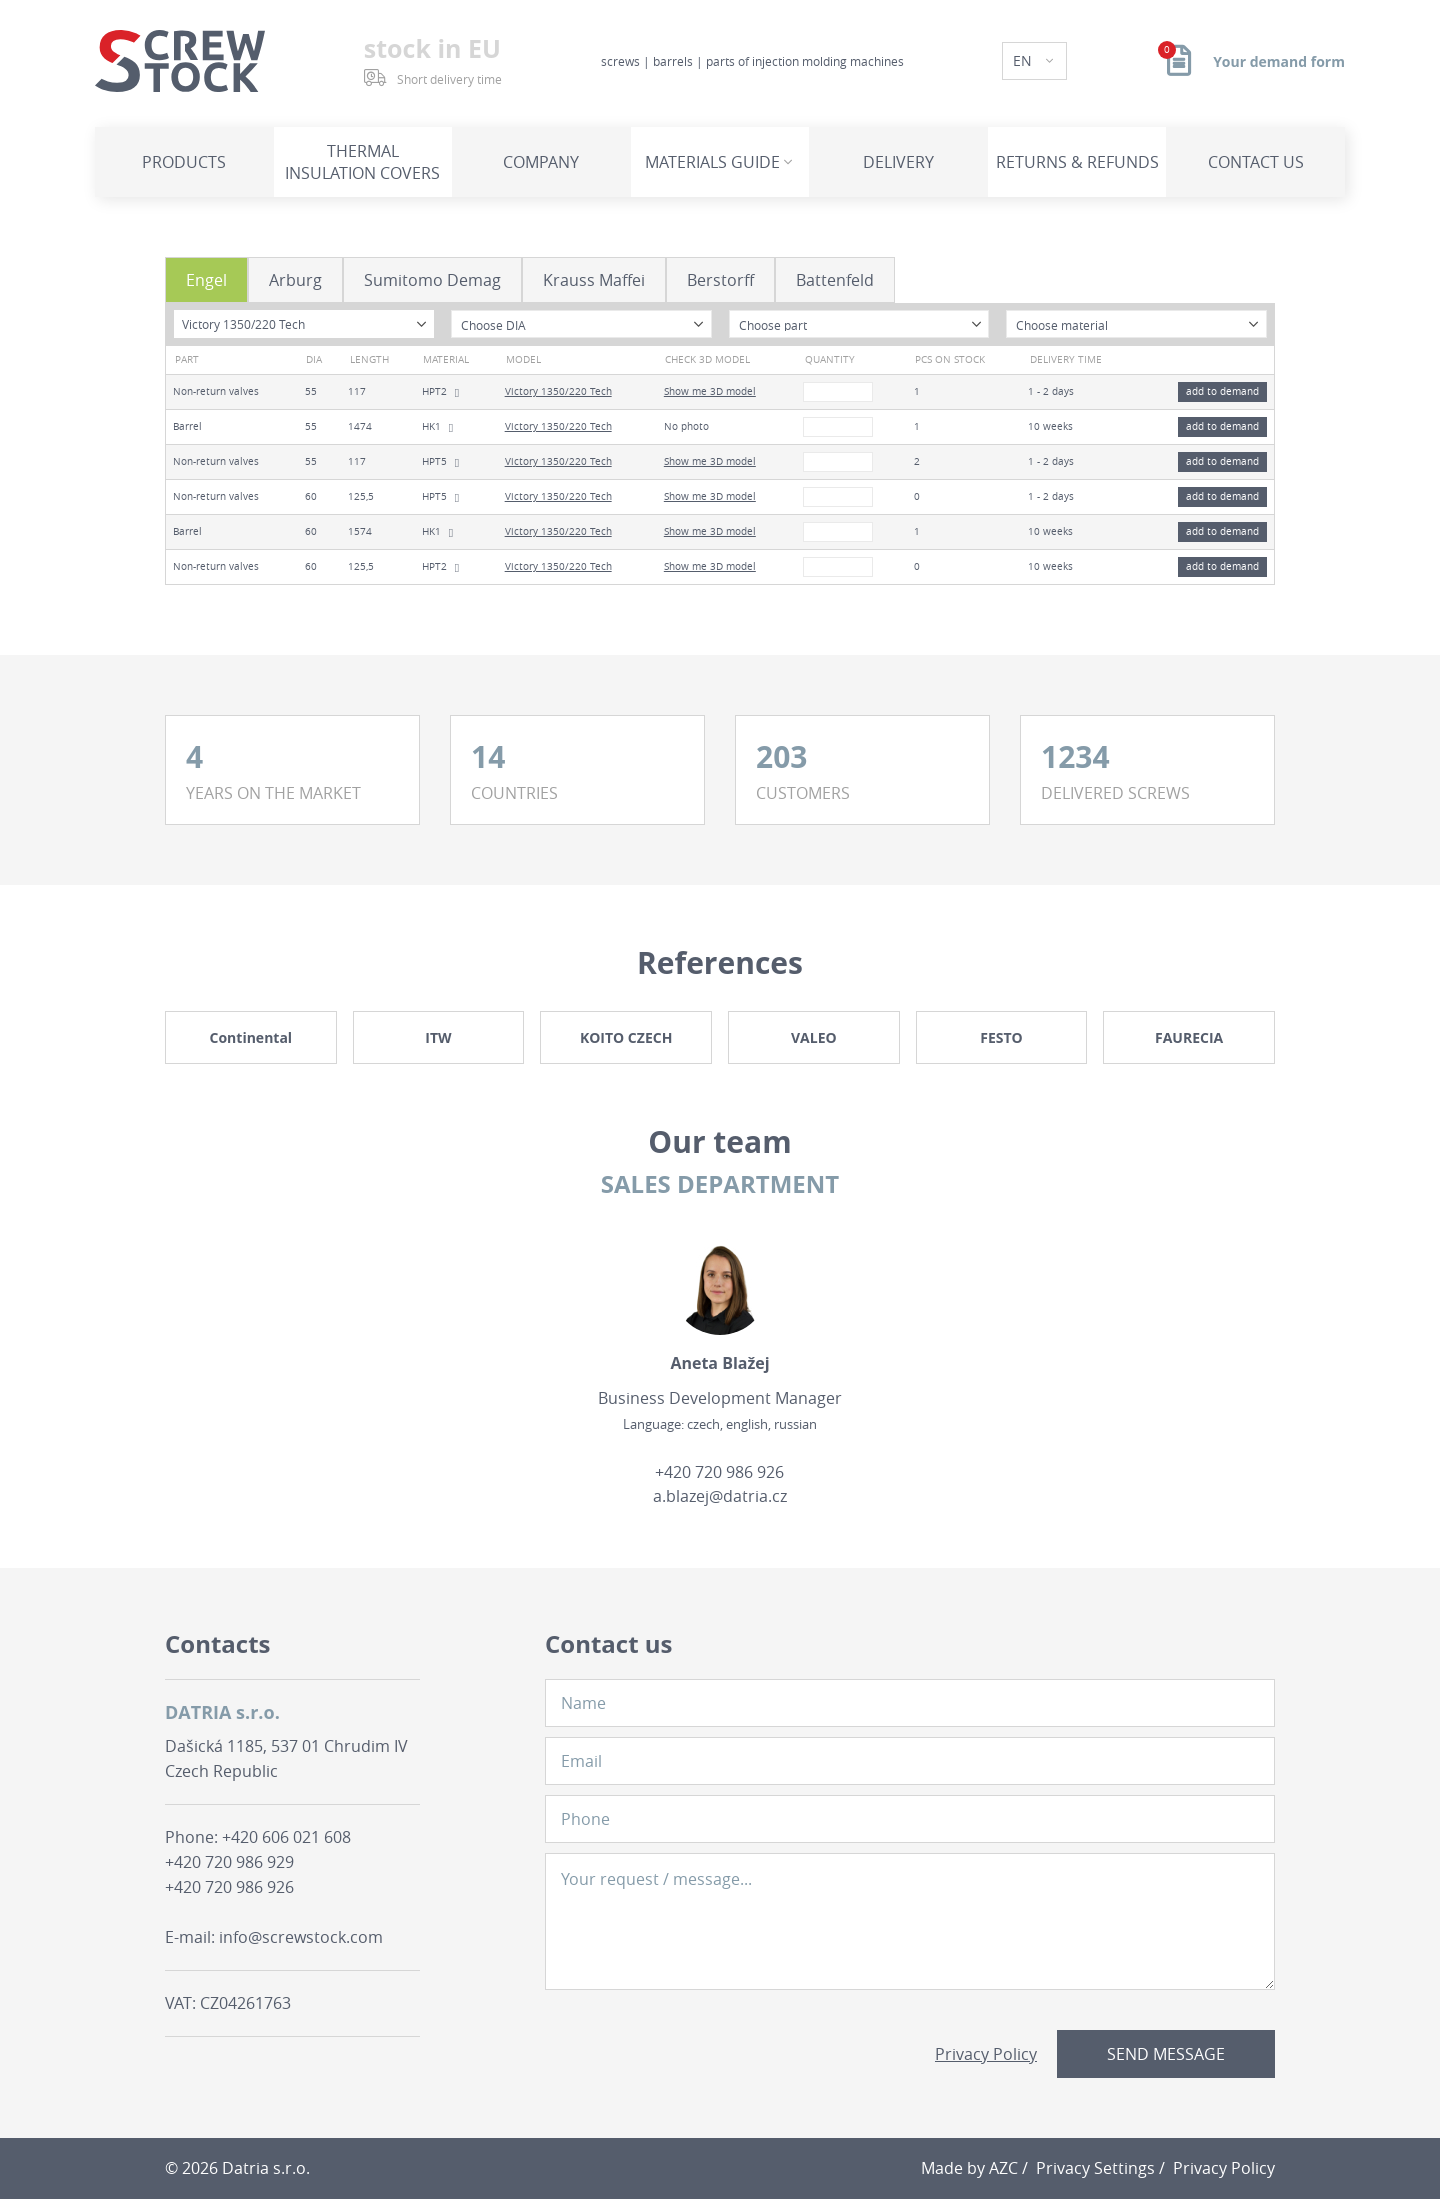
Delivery (898, 162)
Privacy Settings (1095, 2168)
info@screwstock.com (301, 1937)
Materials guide (712, 162)
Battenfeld (835, 280)
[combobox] (304, 324)
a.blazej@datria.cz (720, 1496)
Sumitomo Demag (432, 280)
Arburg (295, 280)
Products (184, 162)
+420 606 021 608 (286, 1837)
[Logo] (180, 61)
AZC (1003, 2168)
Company (541, 162)
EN (1024, 60)
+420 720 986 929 (229, 1862)
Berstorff (720, 280)
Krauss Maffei (594, 280)
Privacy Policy (986, 2054)
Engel (206, 280)
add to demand (1222, 391)
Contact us (1256, 162)
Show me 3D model (710, 391)
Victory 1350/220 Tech (558, 391)
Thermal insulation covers (362, 162)
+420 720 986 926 (719, 1472)
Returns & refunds (1077, 162)
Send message (1166, 2054)
